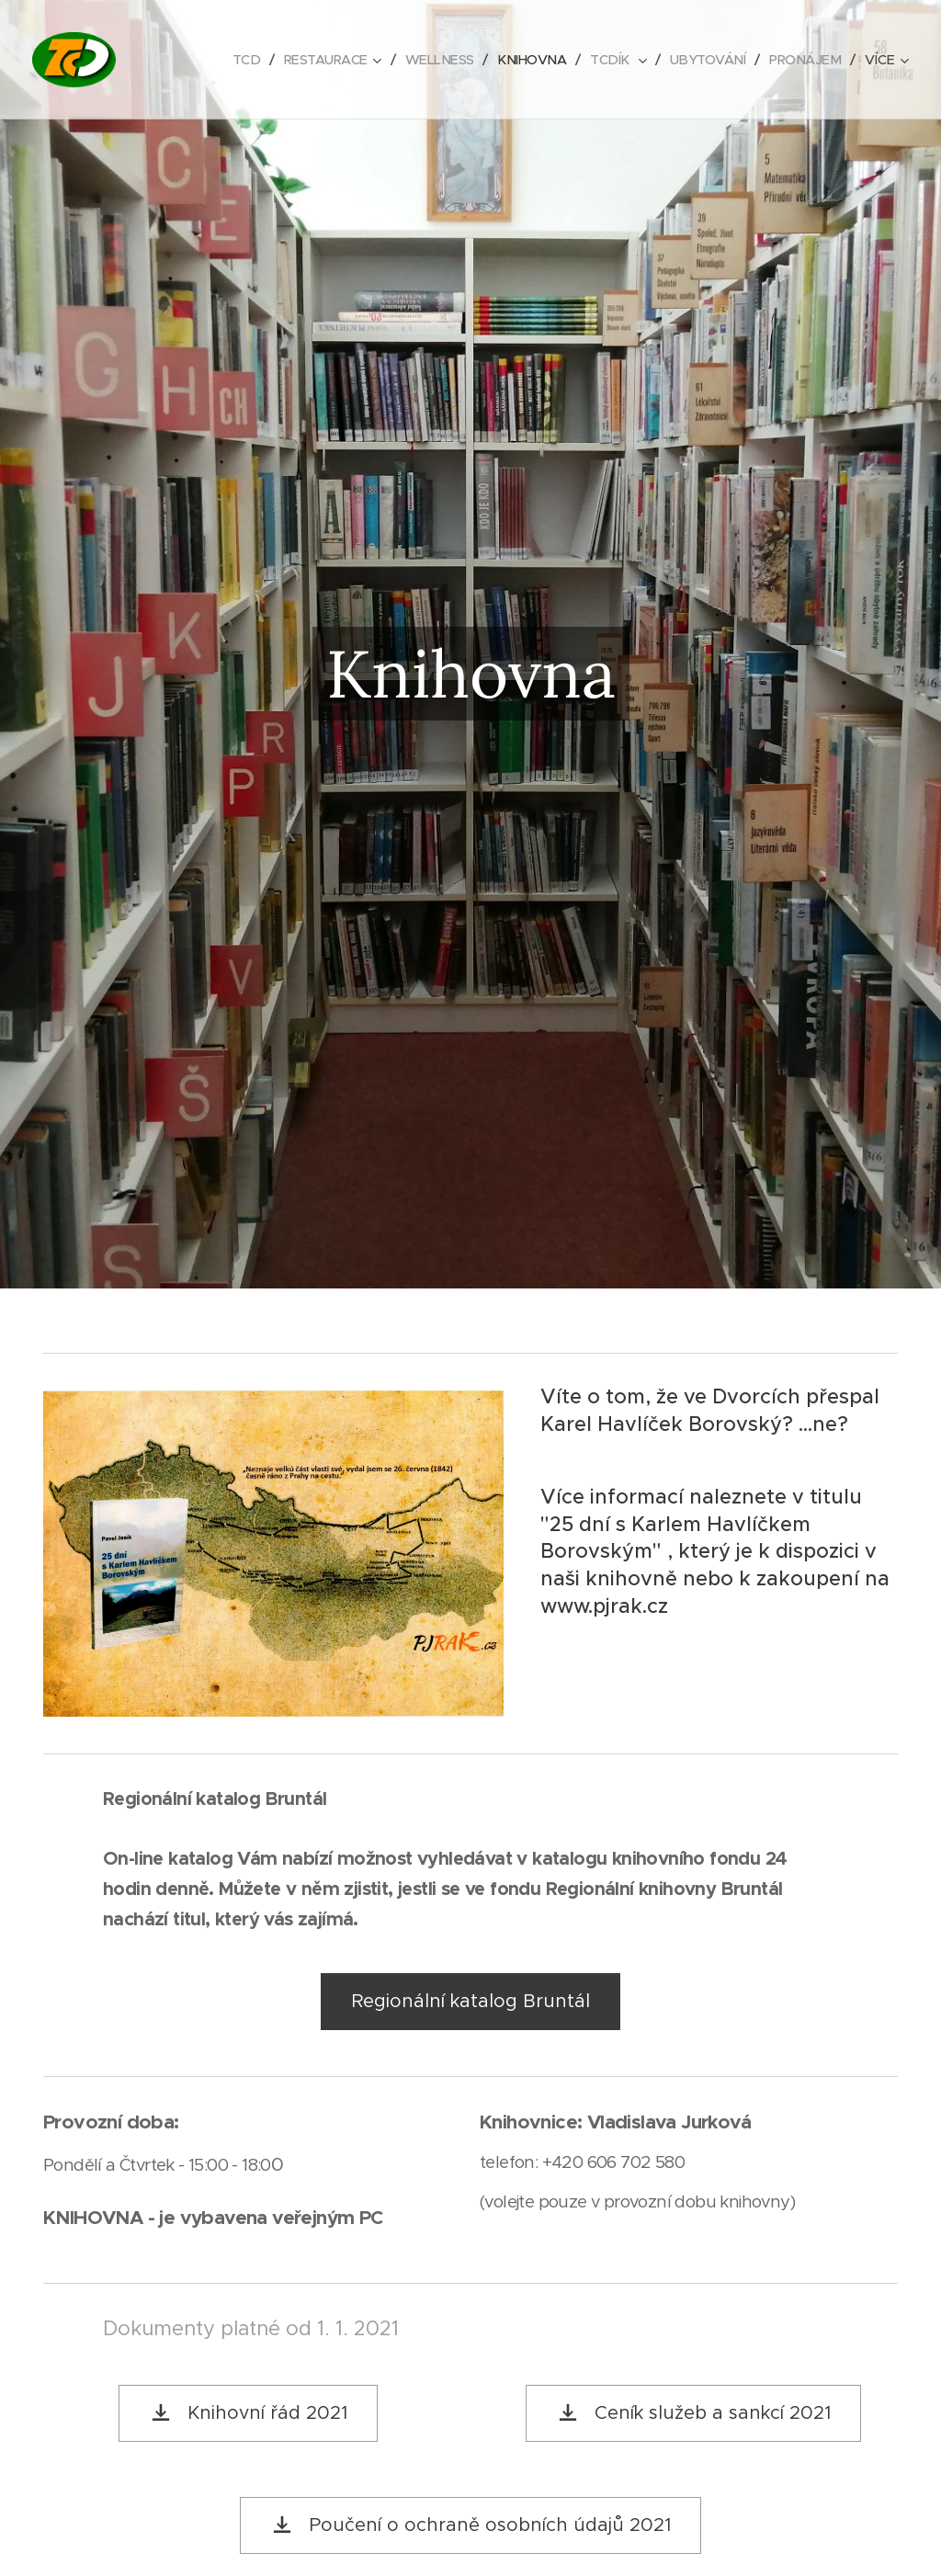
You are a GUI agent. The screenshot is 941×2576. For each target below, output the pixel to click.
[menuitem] (226, 60)
